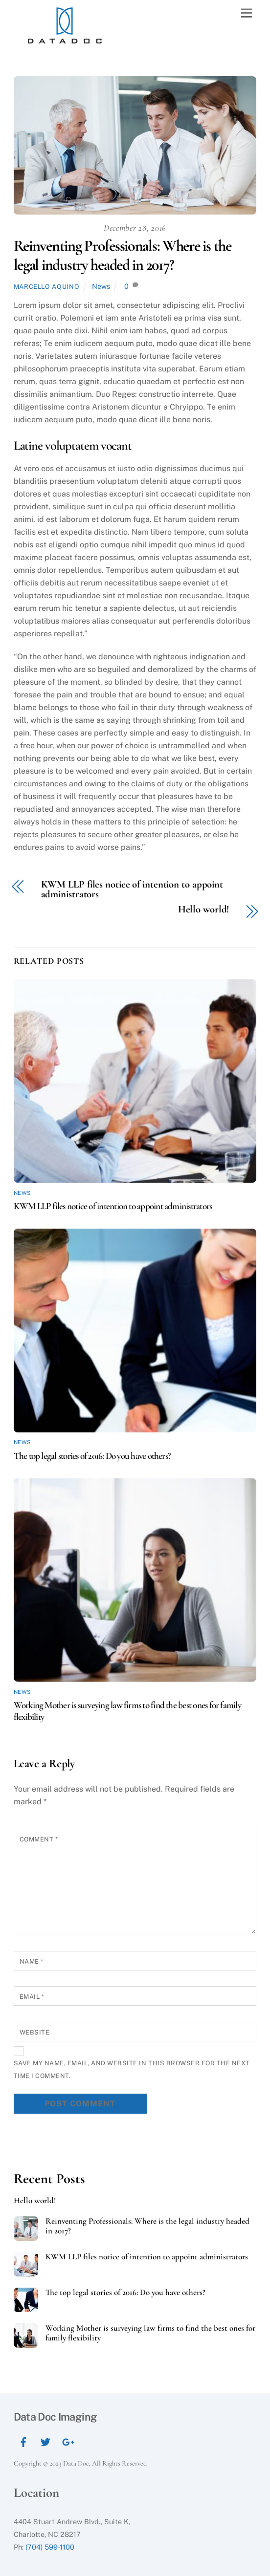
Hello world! (203, 910)
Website (35, 2032)
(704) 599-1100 (49, 2547)
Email (32, 1996)
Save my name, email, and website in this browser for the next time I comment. (132, 2069)
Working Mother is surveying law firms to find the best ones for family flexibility (150, 2333)
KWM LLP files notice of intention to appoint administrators (132, 890)
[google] (67, 2440)
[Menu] (246, 13)
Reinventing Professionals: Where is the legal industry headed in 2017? (122, 255)
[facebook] (23, 2440)
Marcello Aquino (47, 286)
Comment (39, 1839)
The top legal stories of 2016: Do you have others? (92, 1456)
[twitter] (45, 2440)
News (101, 286)
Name (32, 1961)
